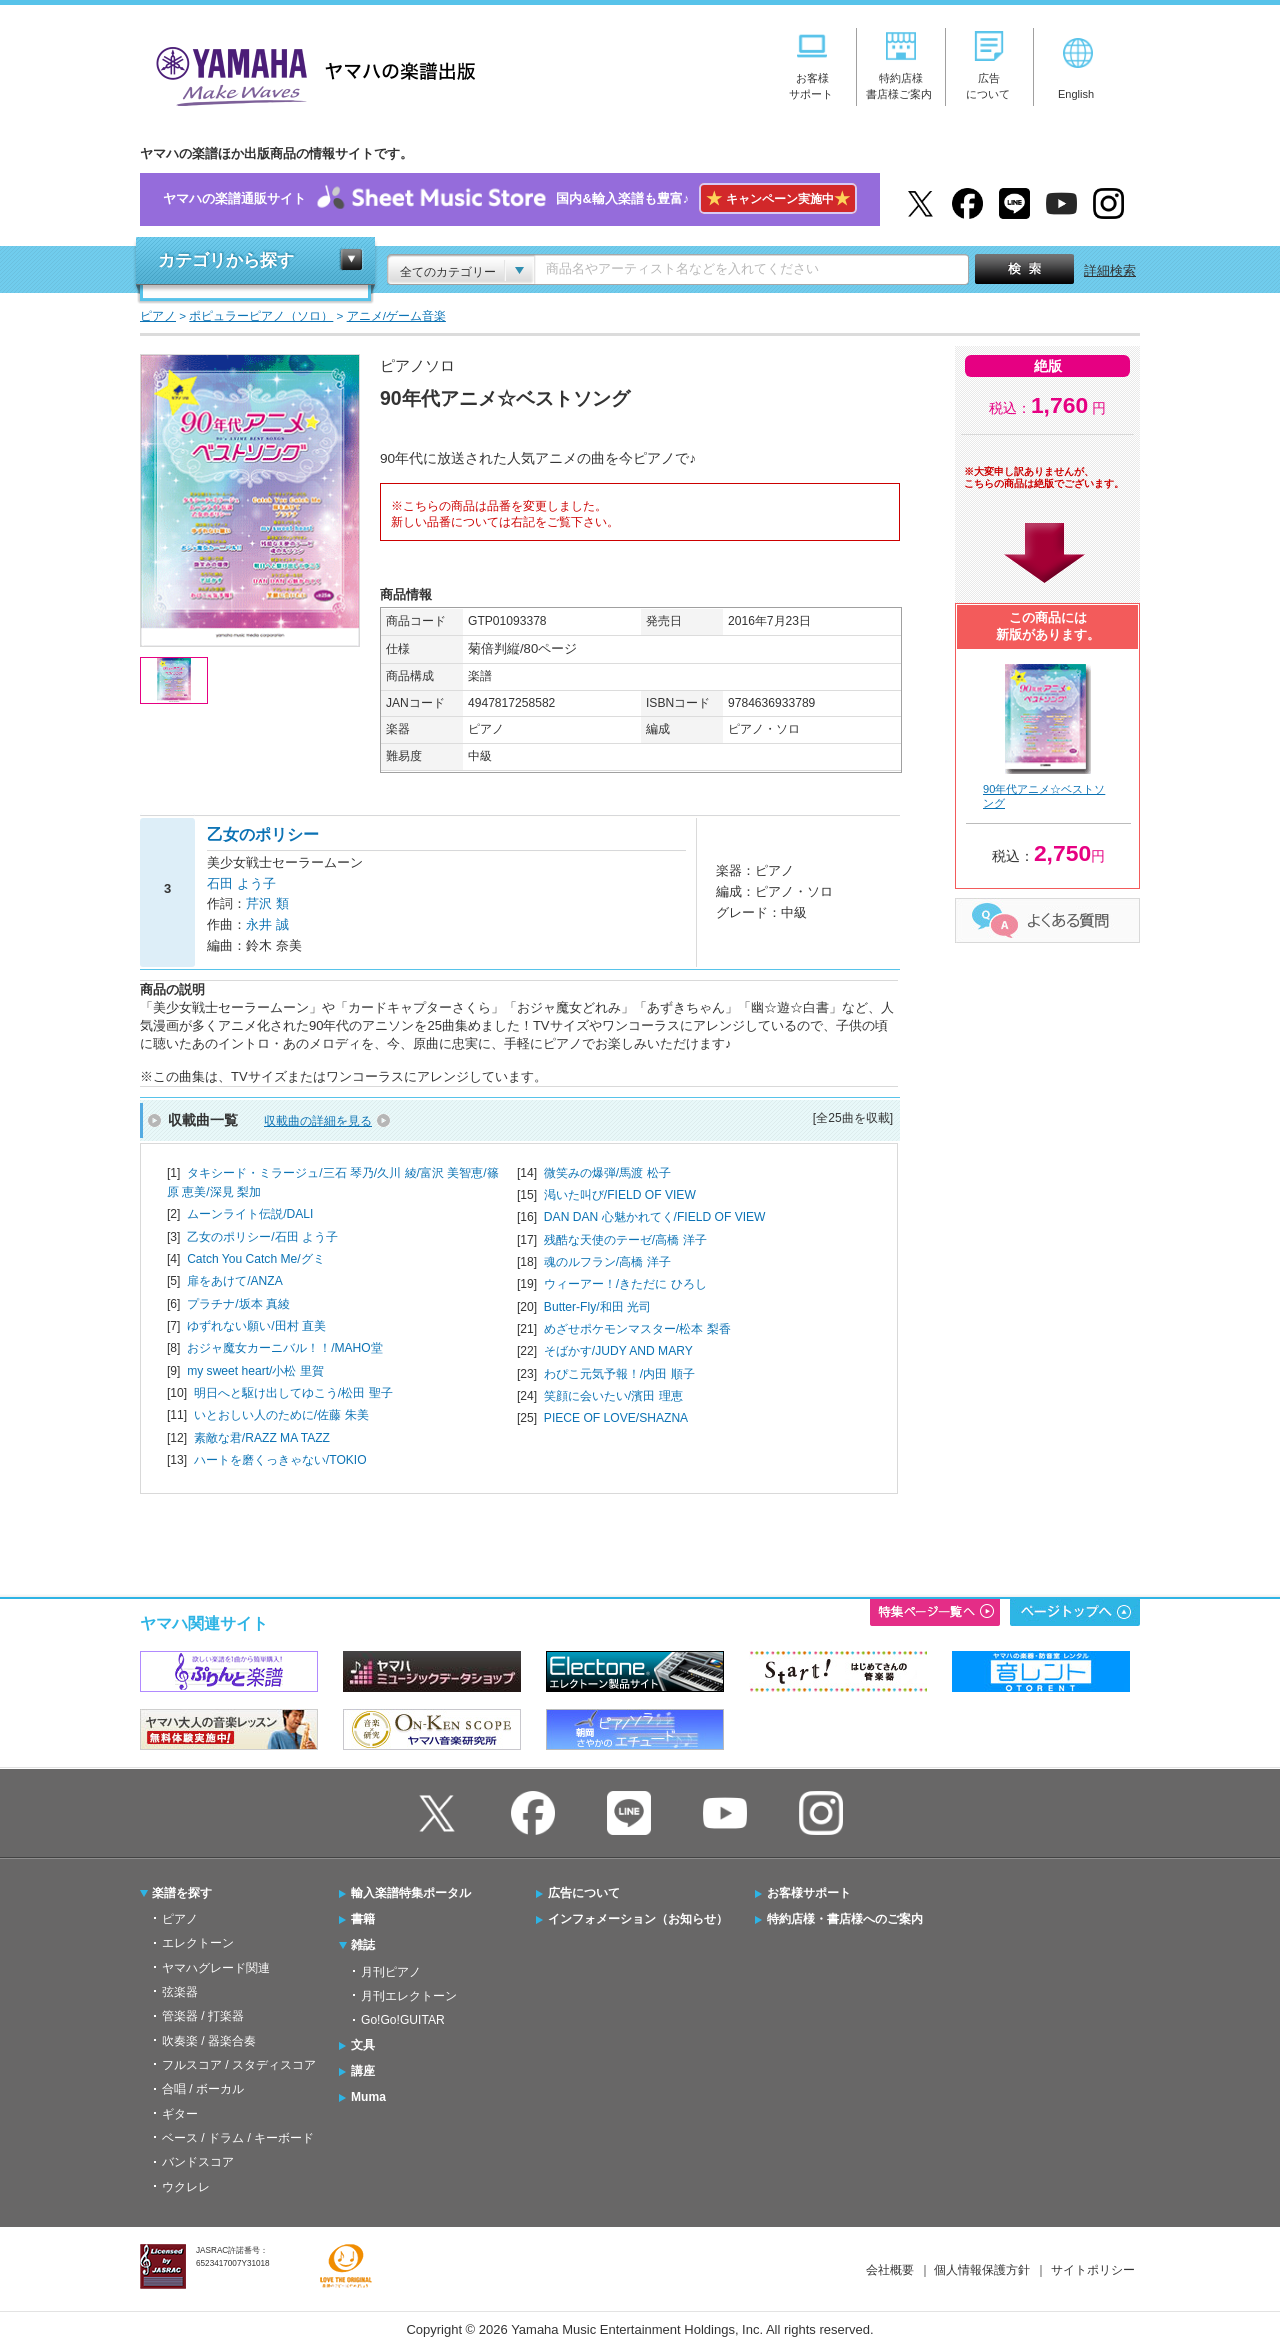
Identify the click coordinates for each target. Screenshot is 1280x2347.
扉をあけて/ (235, 1281)
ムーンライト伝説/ (250, 1214)
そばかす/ (618, 1351)
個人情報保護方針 (982, 2270)
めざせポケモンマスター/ (637, 1329)
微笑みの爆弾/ (607, 1173)
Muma (368, 2097)
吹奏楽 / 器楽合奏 (209, 2041)
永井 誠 (267, 924)
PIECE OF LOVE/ (616, 1418)
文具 (363, 2045)
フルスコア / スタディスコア (239, 2065)
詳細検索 (1110, 270)
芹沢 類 (267, 903)
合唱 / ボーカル (203, 2089)
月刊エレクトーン (409, 1996)
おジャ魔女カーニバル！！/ (285, 1348)
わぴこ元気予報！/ (619, 1374)
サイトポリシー (1093, 2270)
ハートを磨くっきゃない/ (280, 1460)
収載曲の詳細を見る (318, 1121)
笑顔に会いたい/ (613, 1396)
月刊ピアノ (391, 1972)
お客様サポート (809, 1893)
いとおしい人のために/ (281, 1415)
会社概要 (890, 2270)
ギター (180, 2114)
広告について (584, 1893)
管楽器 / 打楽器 (203, 2016)
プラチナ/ (238, 1304)
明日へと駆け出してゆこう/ (293, 1393)
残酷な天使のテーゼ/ (625, 1240)
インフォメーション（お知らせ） (638, 1919)
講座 (363, 2071)
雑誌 (363, 1945)
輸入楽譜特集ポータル (411, 1893)
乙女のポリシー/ (262, 1237)
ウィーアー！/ (625, 1284)
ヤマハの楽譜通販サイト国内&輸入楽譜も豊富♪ (509, 199)
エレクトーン (198, 1943)
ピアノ (180, 1919)
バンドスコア (198, 2162)
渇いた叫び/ (620, 1195)
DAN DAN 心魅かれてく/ (655, 1217)
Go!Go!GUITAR (403, 2020)
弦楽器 (180, 1992)
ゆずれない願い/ (256, 1326)
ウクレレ (186, 2187)
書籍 (363, 1919)
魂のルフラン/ (607, 1262)
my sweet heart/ (255, 1371)
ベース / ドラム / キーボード (238, 2138)
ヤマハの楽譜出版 (310, 73)
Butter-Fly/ (597, 1307)
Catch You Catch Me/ (255, 1259)
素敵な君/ (262, 1438)
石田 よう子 (241, 883)
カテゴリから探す (226, 260)
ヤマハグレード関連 (216, 1968)
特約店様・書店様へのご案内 (845, 1919)
